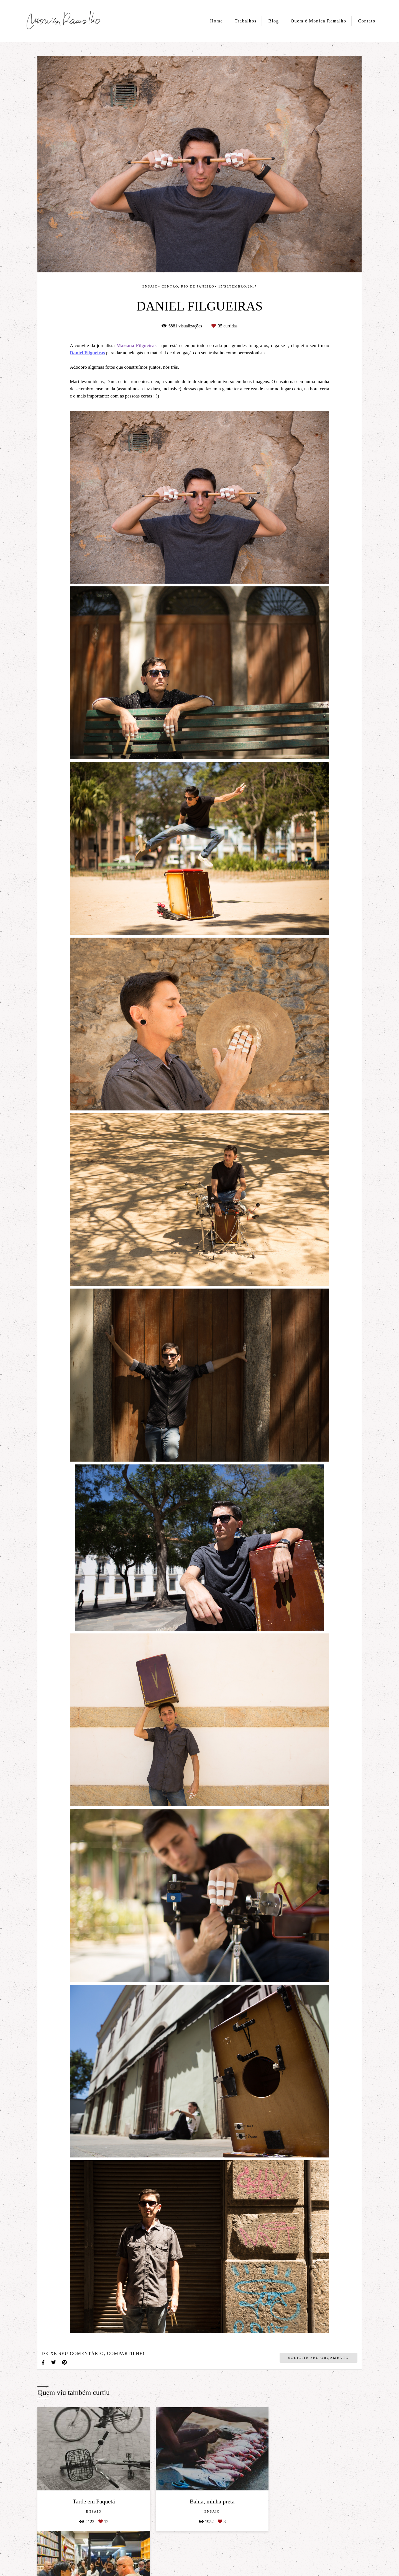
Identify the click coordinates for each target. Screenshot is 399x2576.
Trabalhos (246, 21)
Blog (273, 21)
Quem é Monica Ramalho (318, 21)
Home (216, 21)
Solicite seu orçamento (318, 2358)
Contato (366, 21)
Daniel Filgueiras (87, 352)
